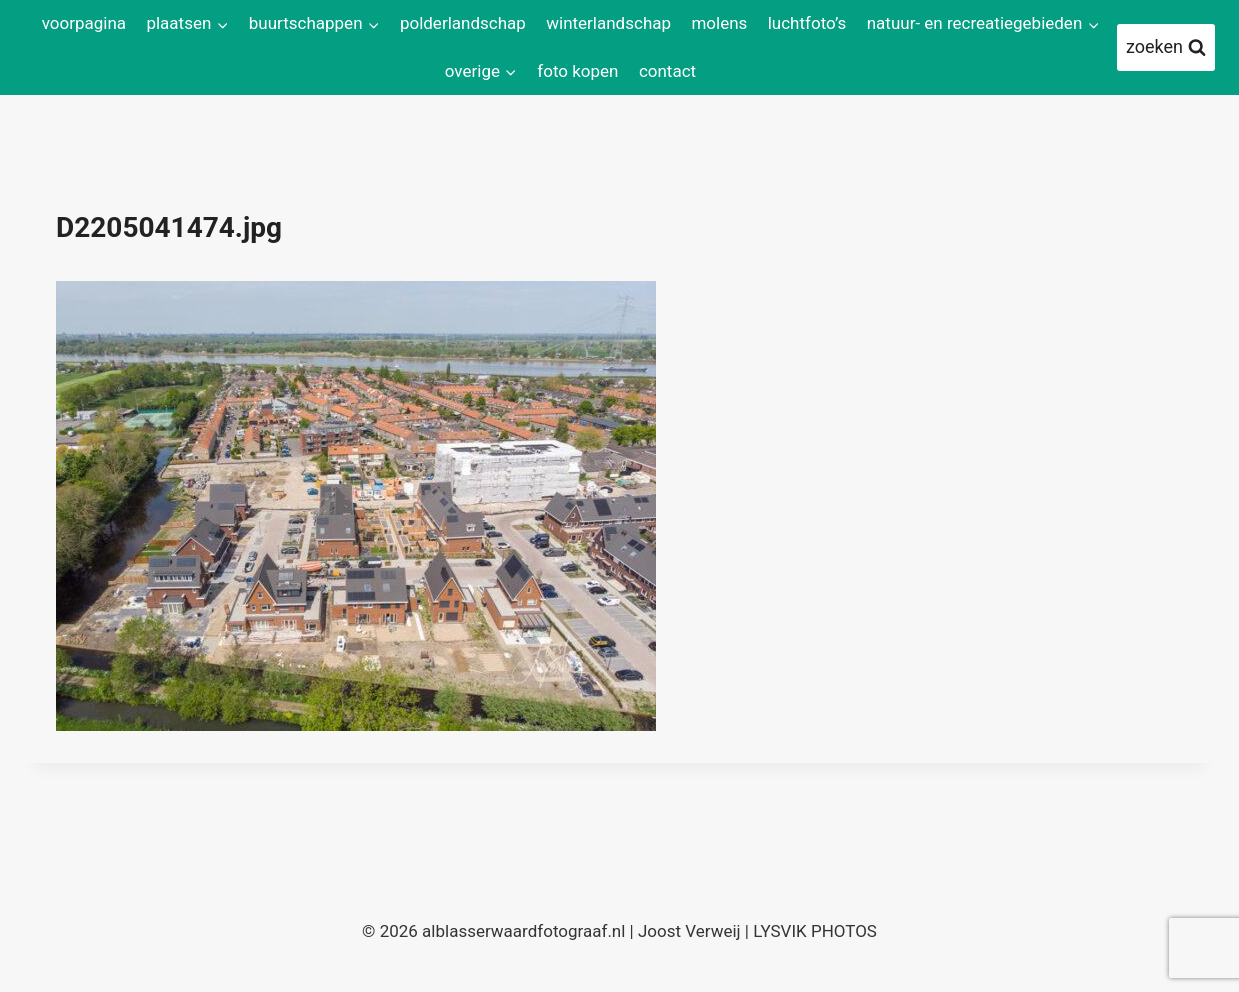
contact (667, 71)
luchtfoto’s (807, 23)
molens (719, 23)
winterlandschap (608, 23)
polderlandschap (463, 23)
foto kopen (577, 71)
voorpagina (84, 23)
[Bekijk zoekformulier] (1166, 47)
